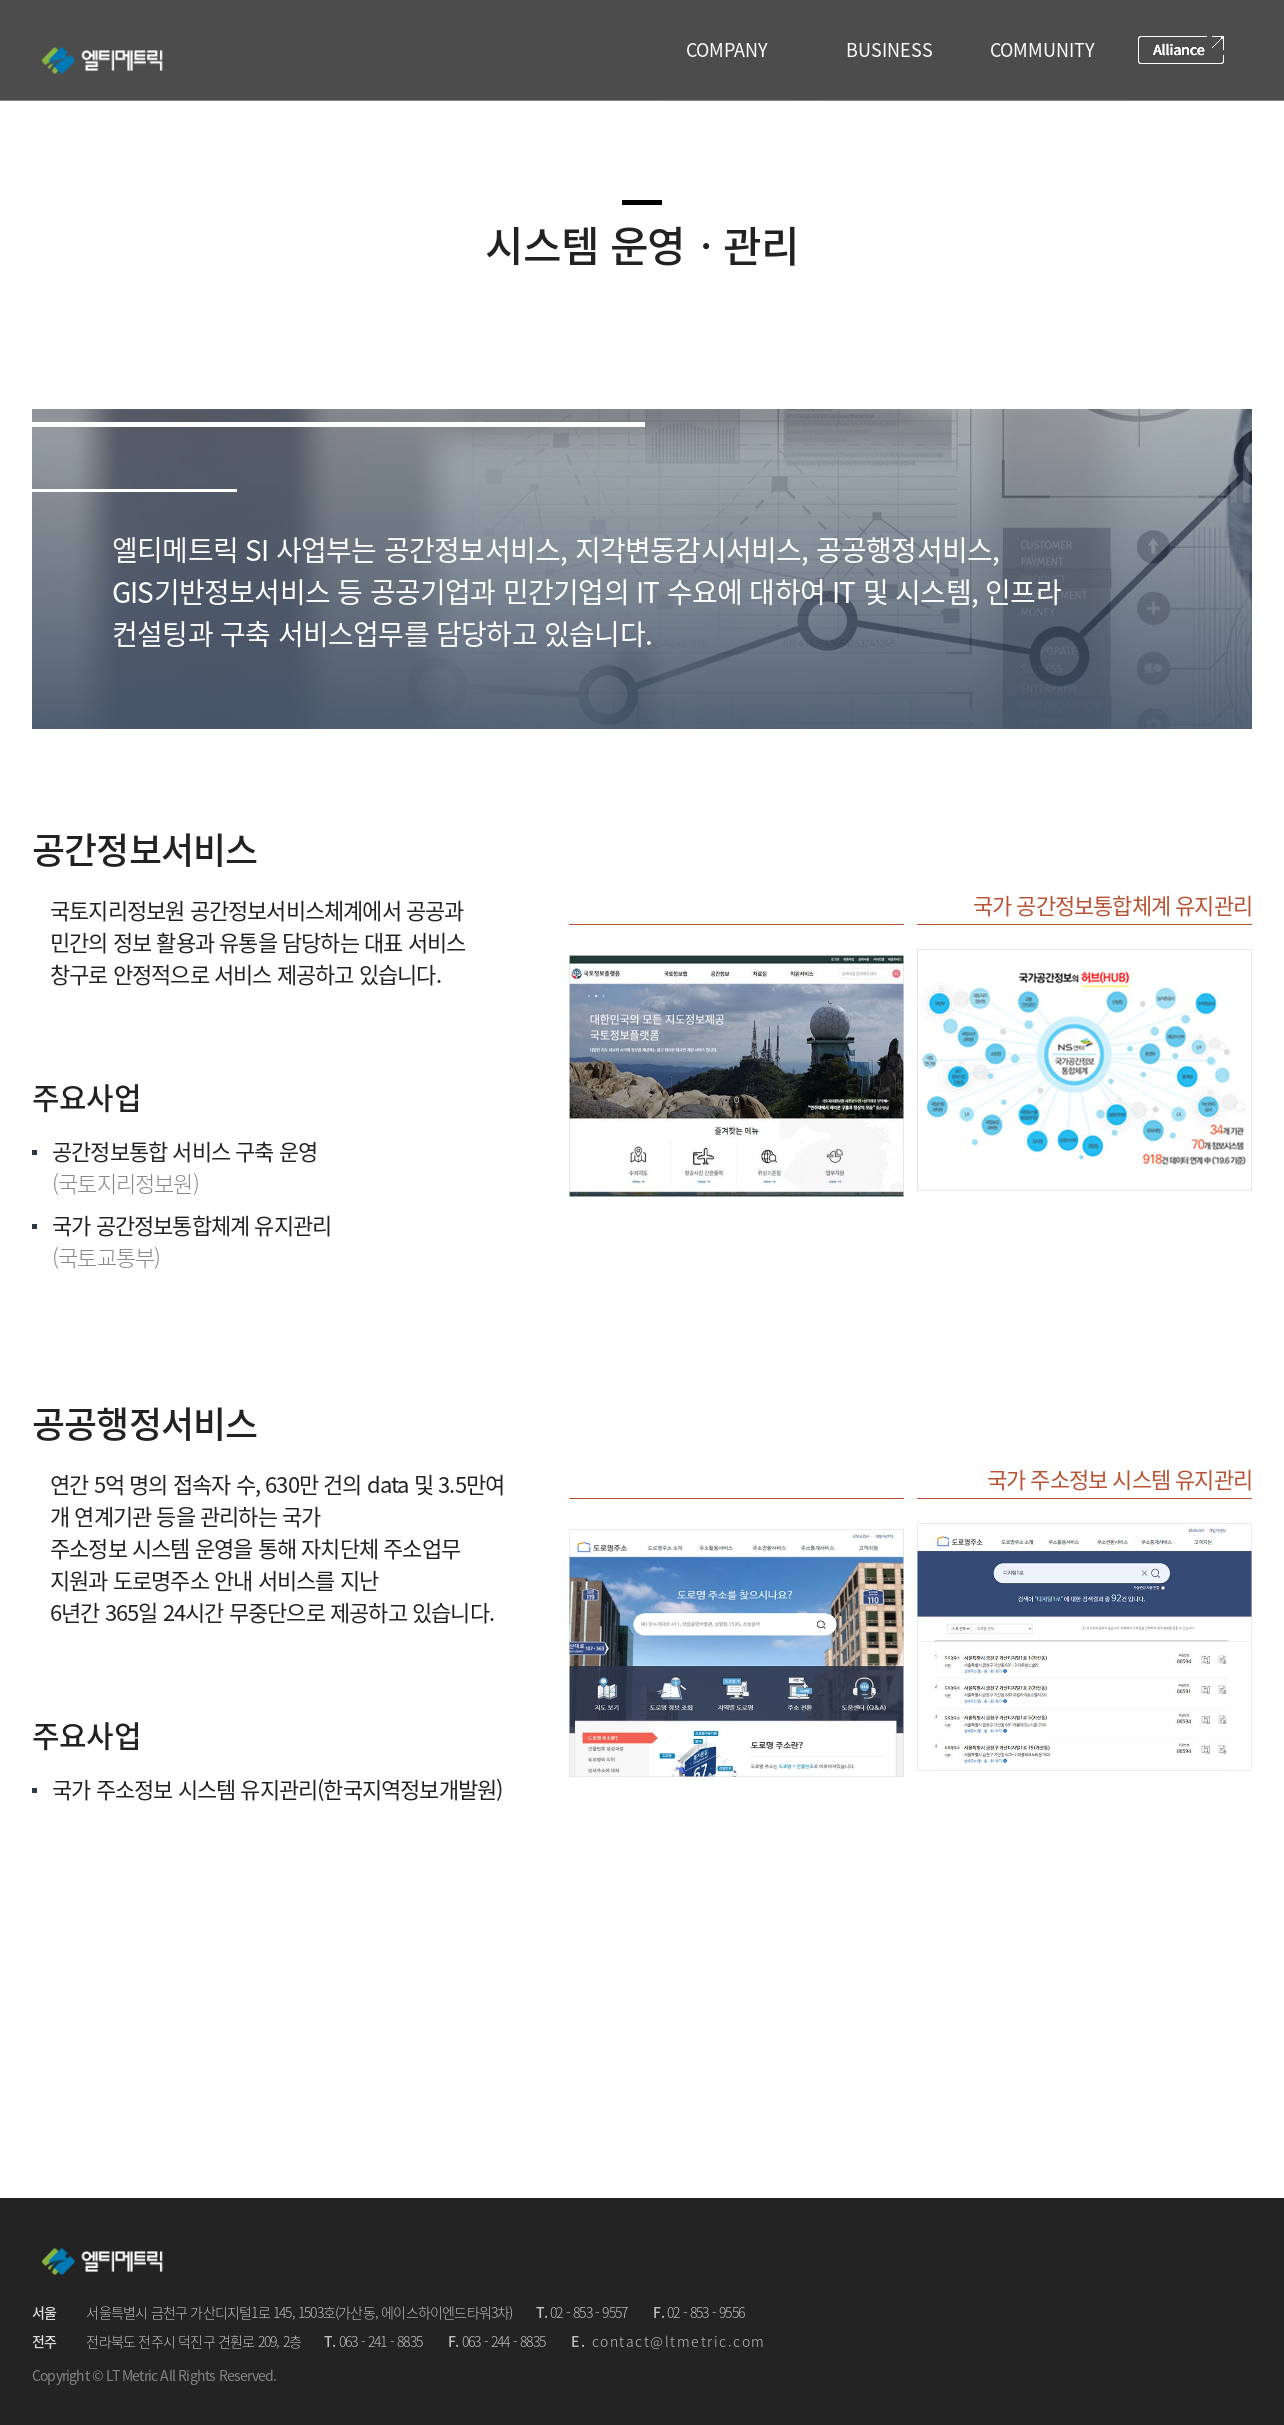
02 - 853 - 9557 (588, 2312)
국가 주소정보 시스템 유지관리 (1119, 1478)
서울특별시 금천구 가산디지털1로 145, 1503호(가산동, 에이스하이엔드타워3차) (299, 2312)
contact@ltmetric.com (679, 2341)
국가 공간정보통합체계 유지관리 (1112, 904)
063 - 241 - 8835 (380, 2341)
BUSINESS (889, 49)
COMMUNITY (1042, 49)
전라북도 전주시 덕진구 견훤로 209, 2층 (193, 2341)
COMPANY (727, 49)
